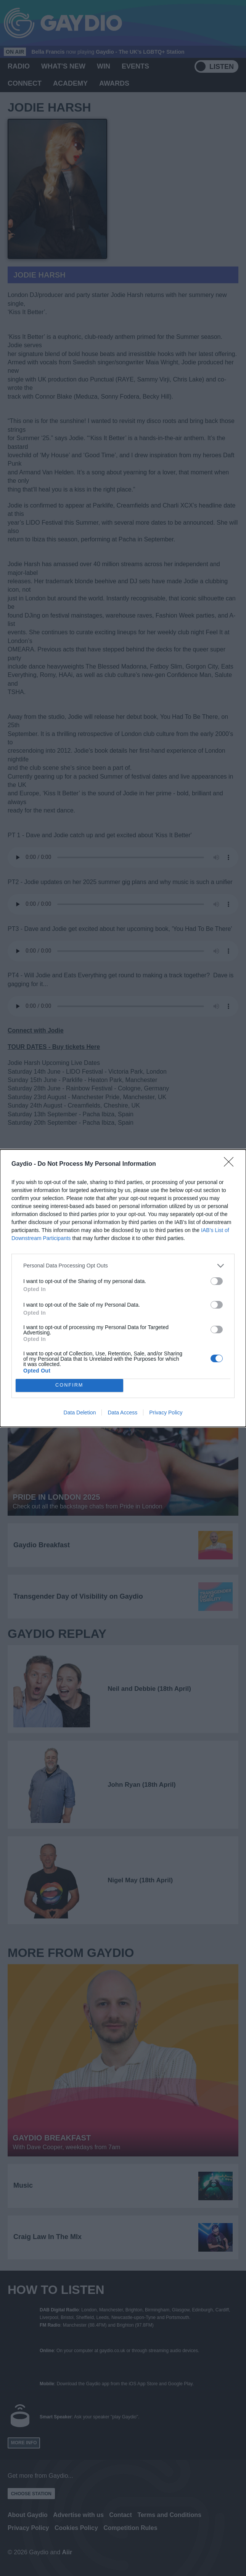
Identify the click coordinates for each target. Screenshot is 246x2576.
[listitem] (123, 1266)
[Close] (231, 1164)
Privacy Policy (165, 1412)
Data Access (122, 1412)
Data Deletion (80, 1412)
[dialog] (123, 1288)
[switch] (217, 1281)
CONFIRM (69, 1385)
